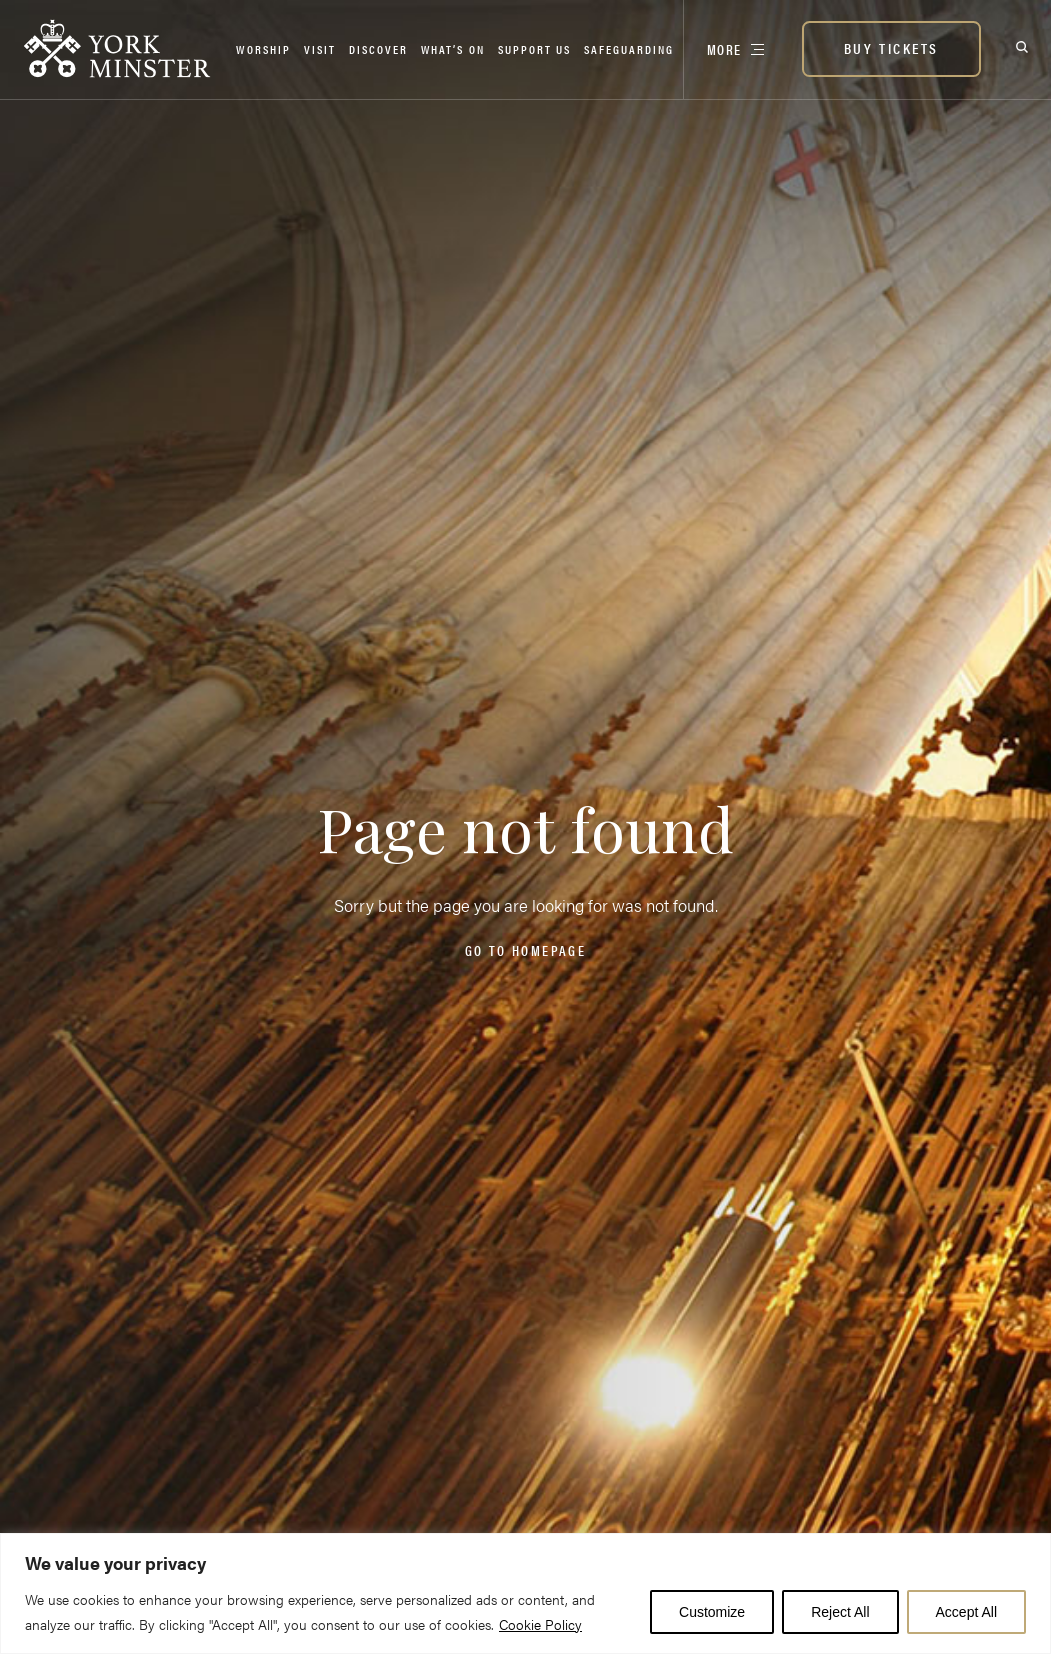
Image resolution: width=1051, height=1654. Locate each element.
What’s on (452, 49)
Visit (320, 49)
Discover (378, 49)
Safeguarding (629, 49)
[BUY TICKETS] (891, 49)
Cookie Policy (540, 1624)
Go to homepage (525, 950)
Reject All (840, 1612)
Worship (263, 49)
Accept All (966, 1612)
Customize (712, 1612)
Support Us (534, 49)
